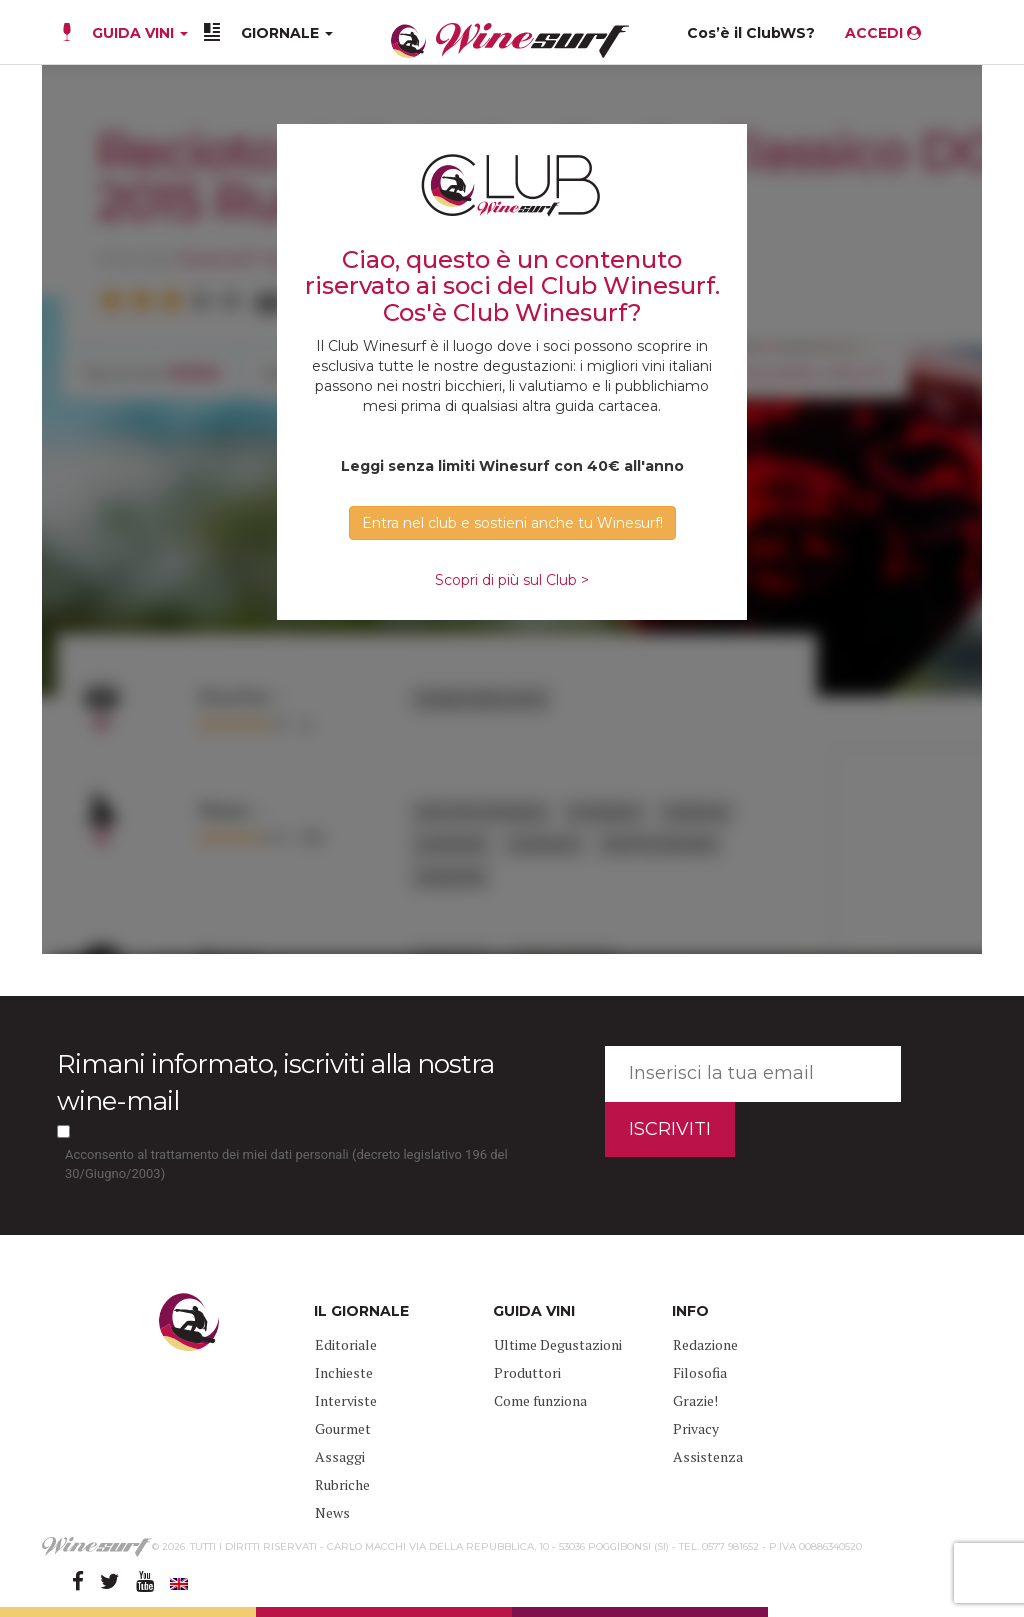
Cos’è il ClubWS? (751, 33)
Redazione (705, 1344)
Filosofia (700, 1372)
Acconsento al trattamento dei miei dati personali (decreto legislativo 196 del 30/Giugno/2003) (286, 1164)
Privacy (696, 1428)
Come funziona (540, 1400)
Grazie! (695, 1400)
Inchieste (344, 1372)
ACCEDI (883, 33)
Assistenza (708, 1456)
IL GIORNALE (361, 1311)
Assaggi (340, 1456)
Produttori (527, 1372)
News (332, 1512)
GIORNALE (287, 33)
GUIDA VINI (138, 33)
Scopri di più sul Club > (512, 580)
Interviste (346, 1400)
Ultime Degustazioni (558, 1344)
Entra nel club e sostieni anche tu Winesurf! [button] (512, 523)
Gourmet (343, 1428)
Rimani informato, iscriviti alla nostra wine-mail (275, 1082)
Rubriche (342, 1484)
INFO (690, 1311)
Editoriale (346, 1344)
